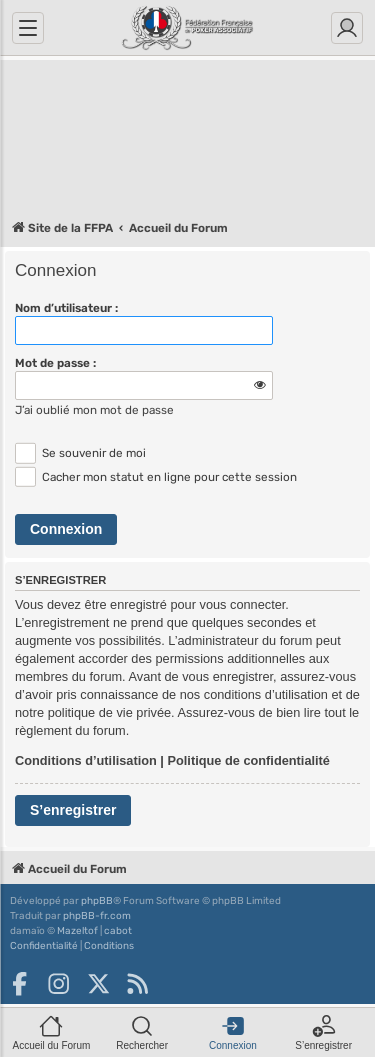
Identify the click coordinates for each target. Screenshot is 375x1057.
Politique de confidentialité (249, 760)
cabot (118, 931)
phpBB (97, 901)
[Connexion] (347, 28)
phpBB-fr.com (97, 916)
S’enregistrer (73, 810)
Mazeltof (77, 931)
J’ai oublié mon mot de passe (94, 410)
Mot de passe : (55, 363)
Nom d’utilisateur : (66, 308)
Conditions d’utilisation (86, 760)
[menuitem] (44, 946)
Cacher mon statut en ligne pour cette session (156, 477)
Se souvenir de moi (80, 453)
